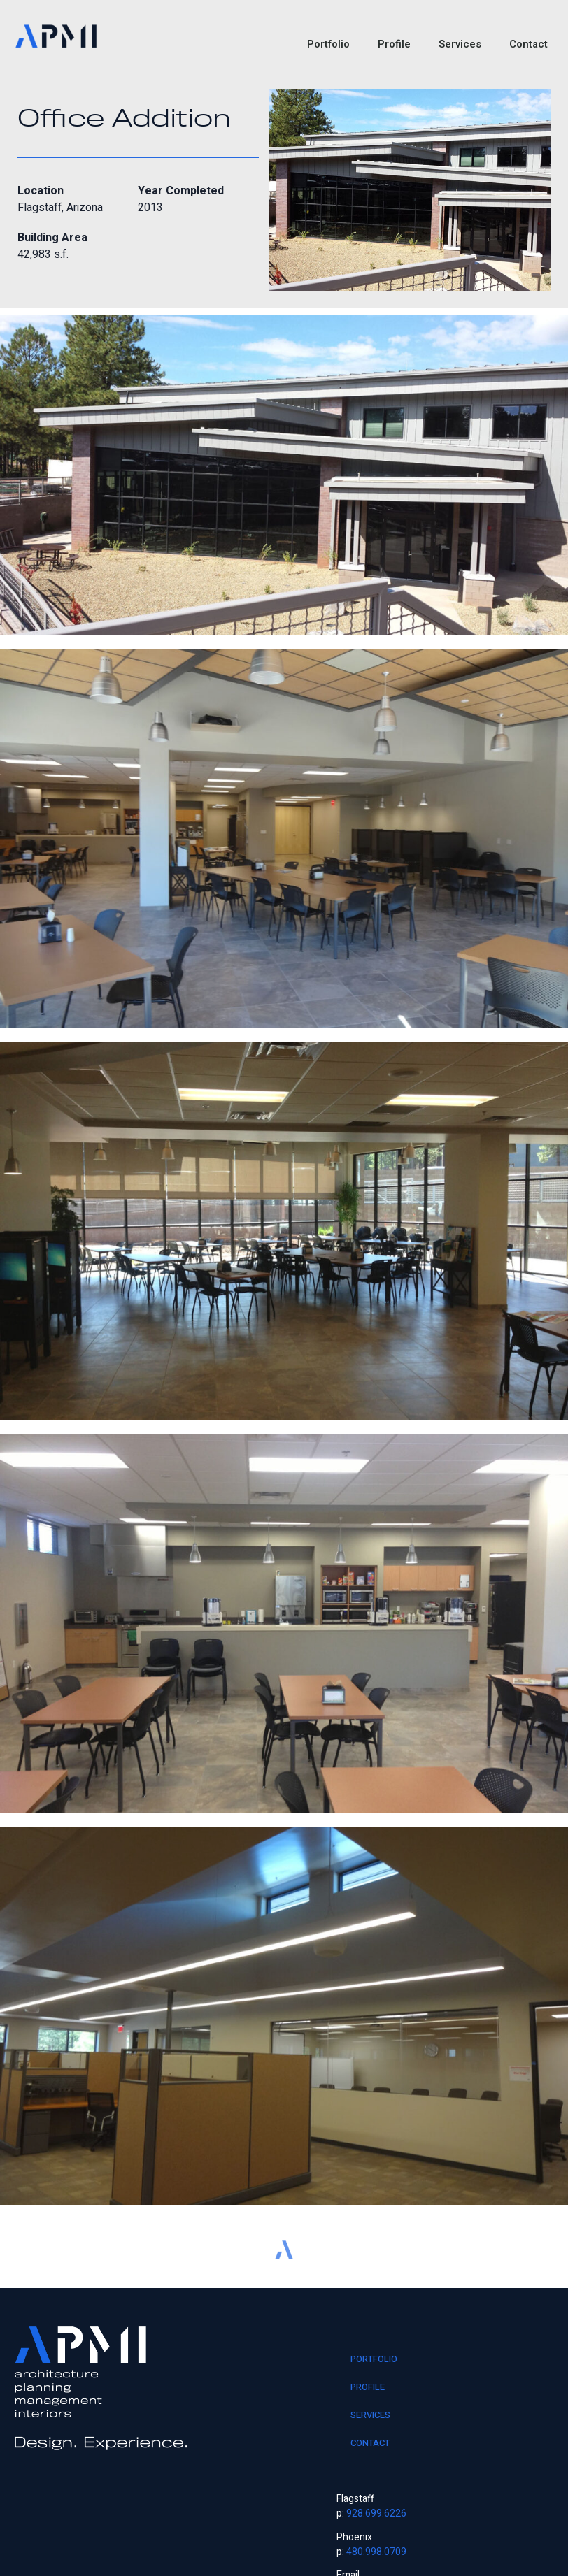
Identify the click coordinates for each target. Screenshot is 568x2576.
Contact (528, 44)
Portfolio (328, 44)
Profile (394, 44)
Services (460, 44)
